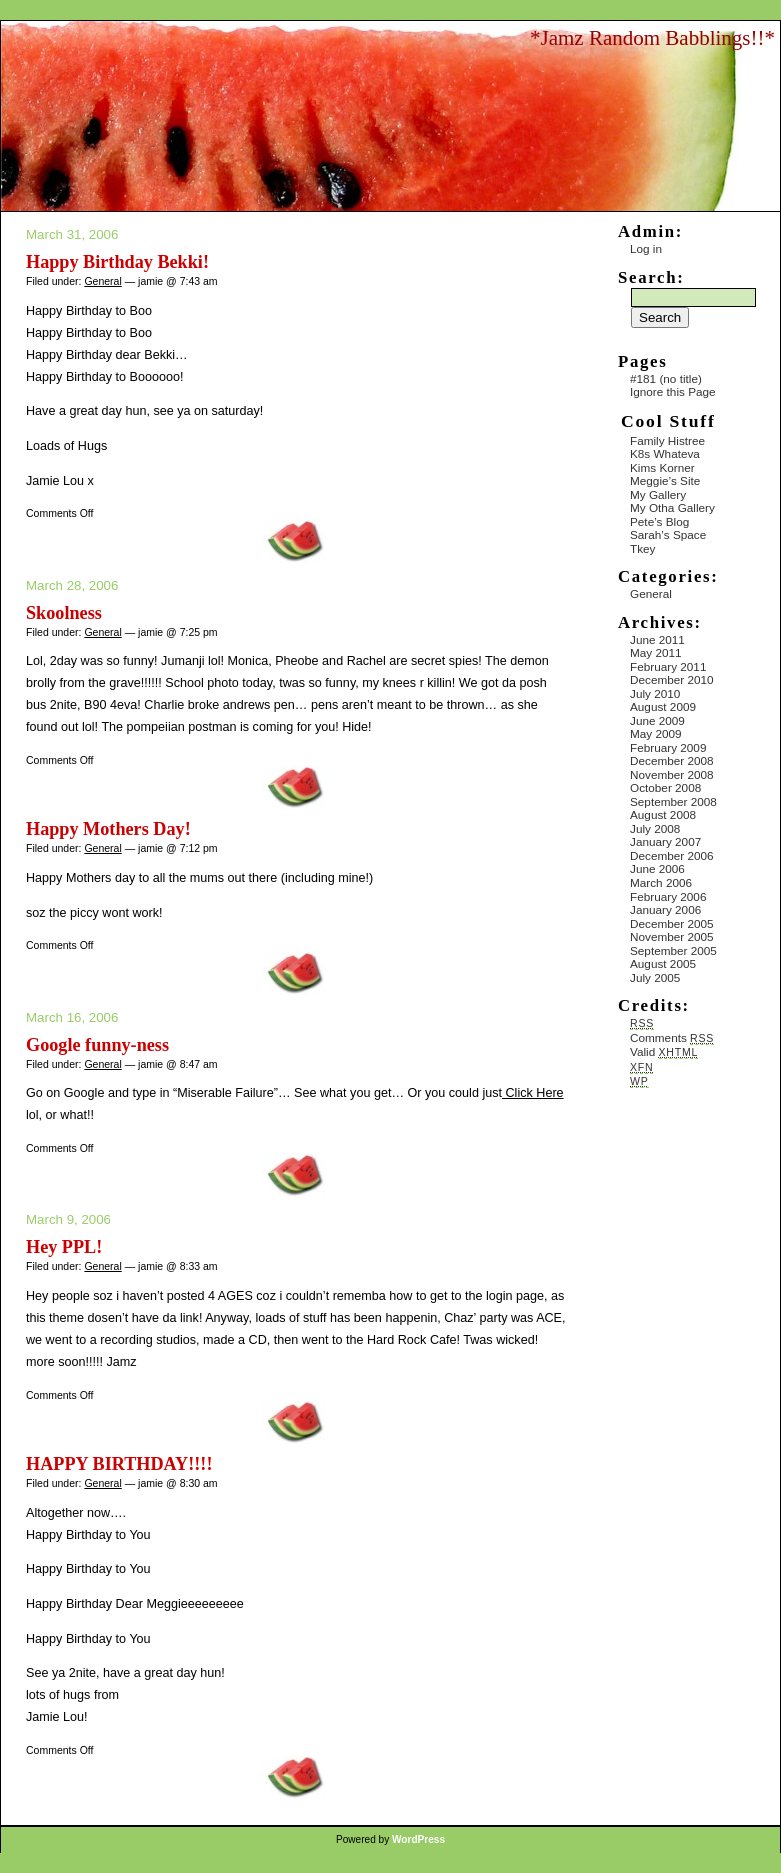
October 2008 (665, 787)
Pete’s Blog (659, 521)
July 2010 (655, 693)
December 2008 (672, 760)
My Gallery (658, 494)
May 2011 (656, 652)
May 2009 (656, 733)
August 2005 (663, 963)
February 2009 (668, 747)
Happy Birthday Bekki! (117, 262)
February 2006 (668, 896)
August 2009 (663, 706)
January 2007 (665, 841)
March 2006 (661, 882)
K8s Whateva (665, 453)
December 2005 (672, 923)
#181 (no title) (666, 378)
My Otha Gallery (672, 507)
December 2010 (672, 679)
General (102, 281)
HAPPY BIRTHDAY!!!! (119, 1464)
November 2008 (672, 774)
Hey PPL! (64, 1247)
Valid (664, 1051)
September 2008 (673, 801)
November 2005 (672, 936)
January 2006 (665, 909)
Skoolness (64, 613)
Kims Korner (662, 467)
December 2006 (672, 855)
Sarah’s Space (668, 534)
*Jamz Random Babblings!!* (652, 38)
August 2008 (663, 814)
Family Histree (667, 440)
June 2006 (657, 868)
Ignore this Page (673, 391)
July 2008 (655, 828)
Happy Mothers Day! (108, 829)
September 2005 (673, 950)
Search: (651, 277)
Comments (672, 1037)
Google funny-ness (97, 1045)
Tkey (642, 548)
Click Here (533, 1093)
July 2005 (655, 977)
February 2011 (668, 666)
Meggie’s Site (665, 480)
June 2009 (657, 720)
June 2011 (657, 639)
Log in (646, 248)
